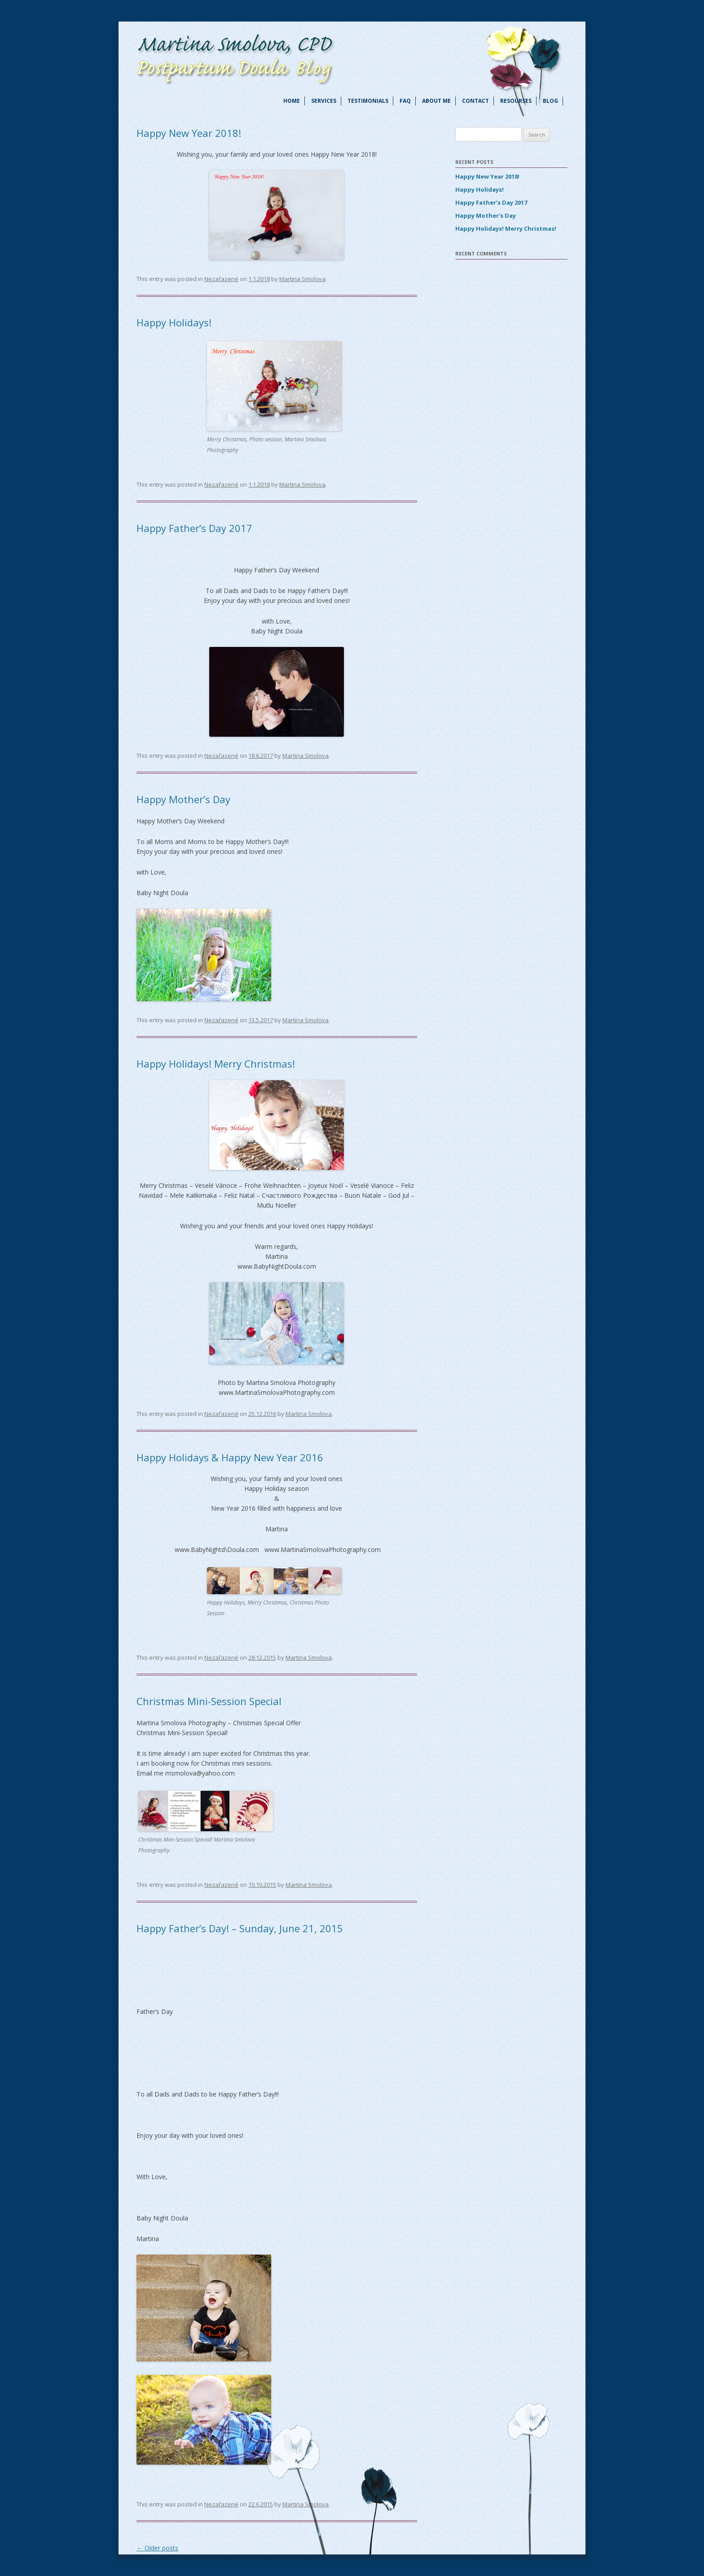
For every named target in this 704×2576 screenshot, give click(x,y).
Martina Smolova (302, 279)
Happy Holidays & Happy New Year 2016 (229, 1457)
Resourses (516, 101)
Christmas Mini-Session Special (209, 1701)
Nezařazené (221, 279)
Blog (550, 101)
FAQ (405, 101)
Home (291, 101)
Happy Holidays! (173, 322)
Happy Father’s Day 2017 (194, 528)
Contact (475, 101)
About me (436, 101)
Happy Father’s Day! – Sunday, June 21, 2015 (239, 1928)
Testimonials (368, 101)
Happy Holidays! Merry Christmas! (215, 1063)
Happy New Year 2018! (188, 133)
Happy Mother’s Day (183, 799)
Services (323, 101)
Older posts (157, 2548)
